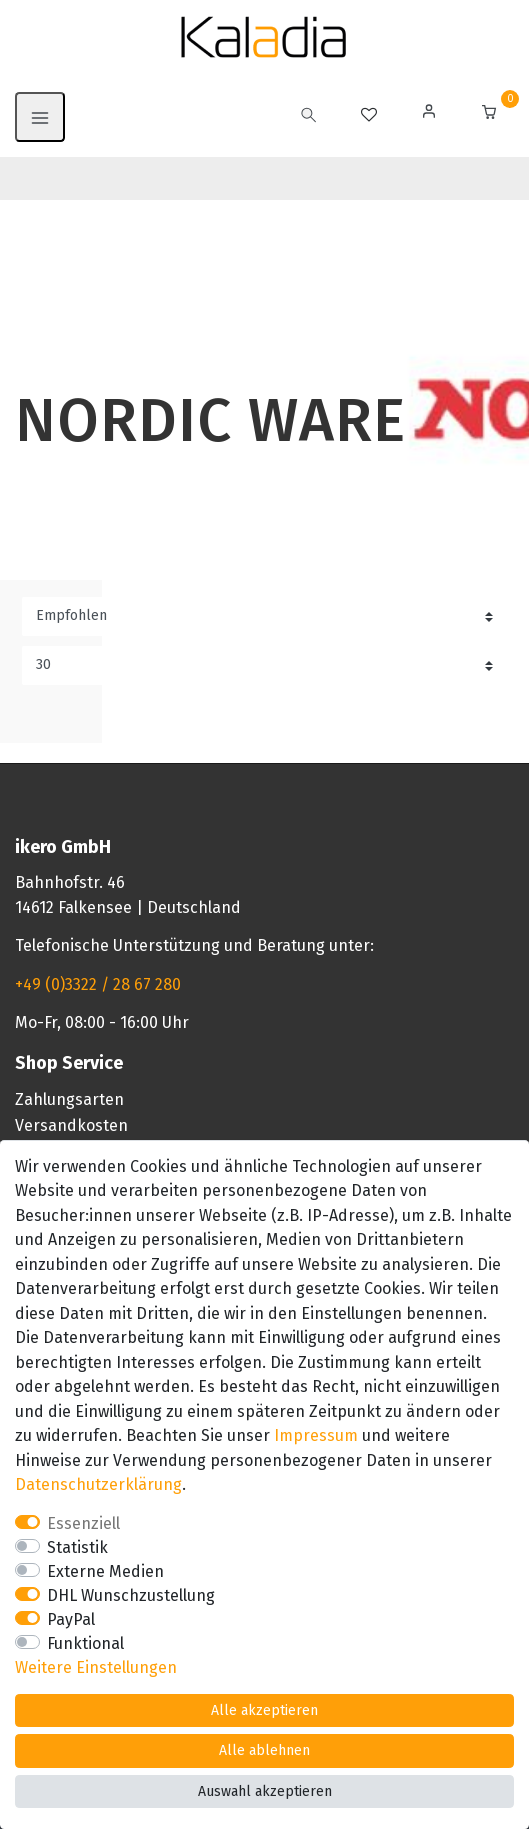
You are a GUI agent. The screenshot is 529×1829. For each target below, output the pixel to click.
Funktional (85, 1643)
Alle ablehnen (264, 1750)
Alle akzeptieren (264, 1710)
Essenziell (83, 1523)
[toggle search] (309, 117)
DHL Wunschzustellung (131, 1595)
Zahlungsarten (69, 1099)
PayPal (71, 1619)
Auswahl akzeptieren (265, 1791)
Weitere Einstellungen (96, 1667)
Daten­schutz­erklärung (98, 1484)
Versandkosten (71, 1125)
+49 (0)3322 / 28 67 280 (98, 984)
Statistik (77, 1547)
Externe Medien (105, 1571)
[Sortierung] (264, 616)
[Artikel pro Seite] (264, 665)
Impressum (316, 1435)
